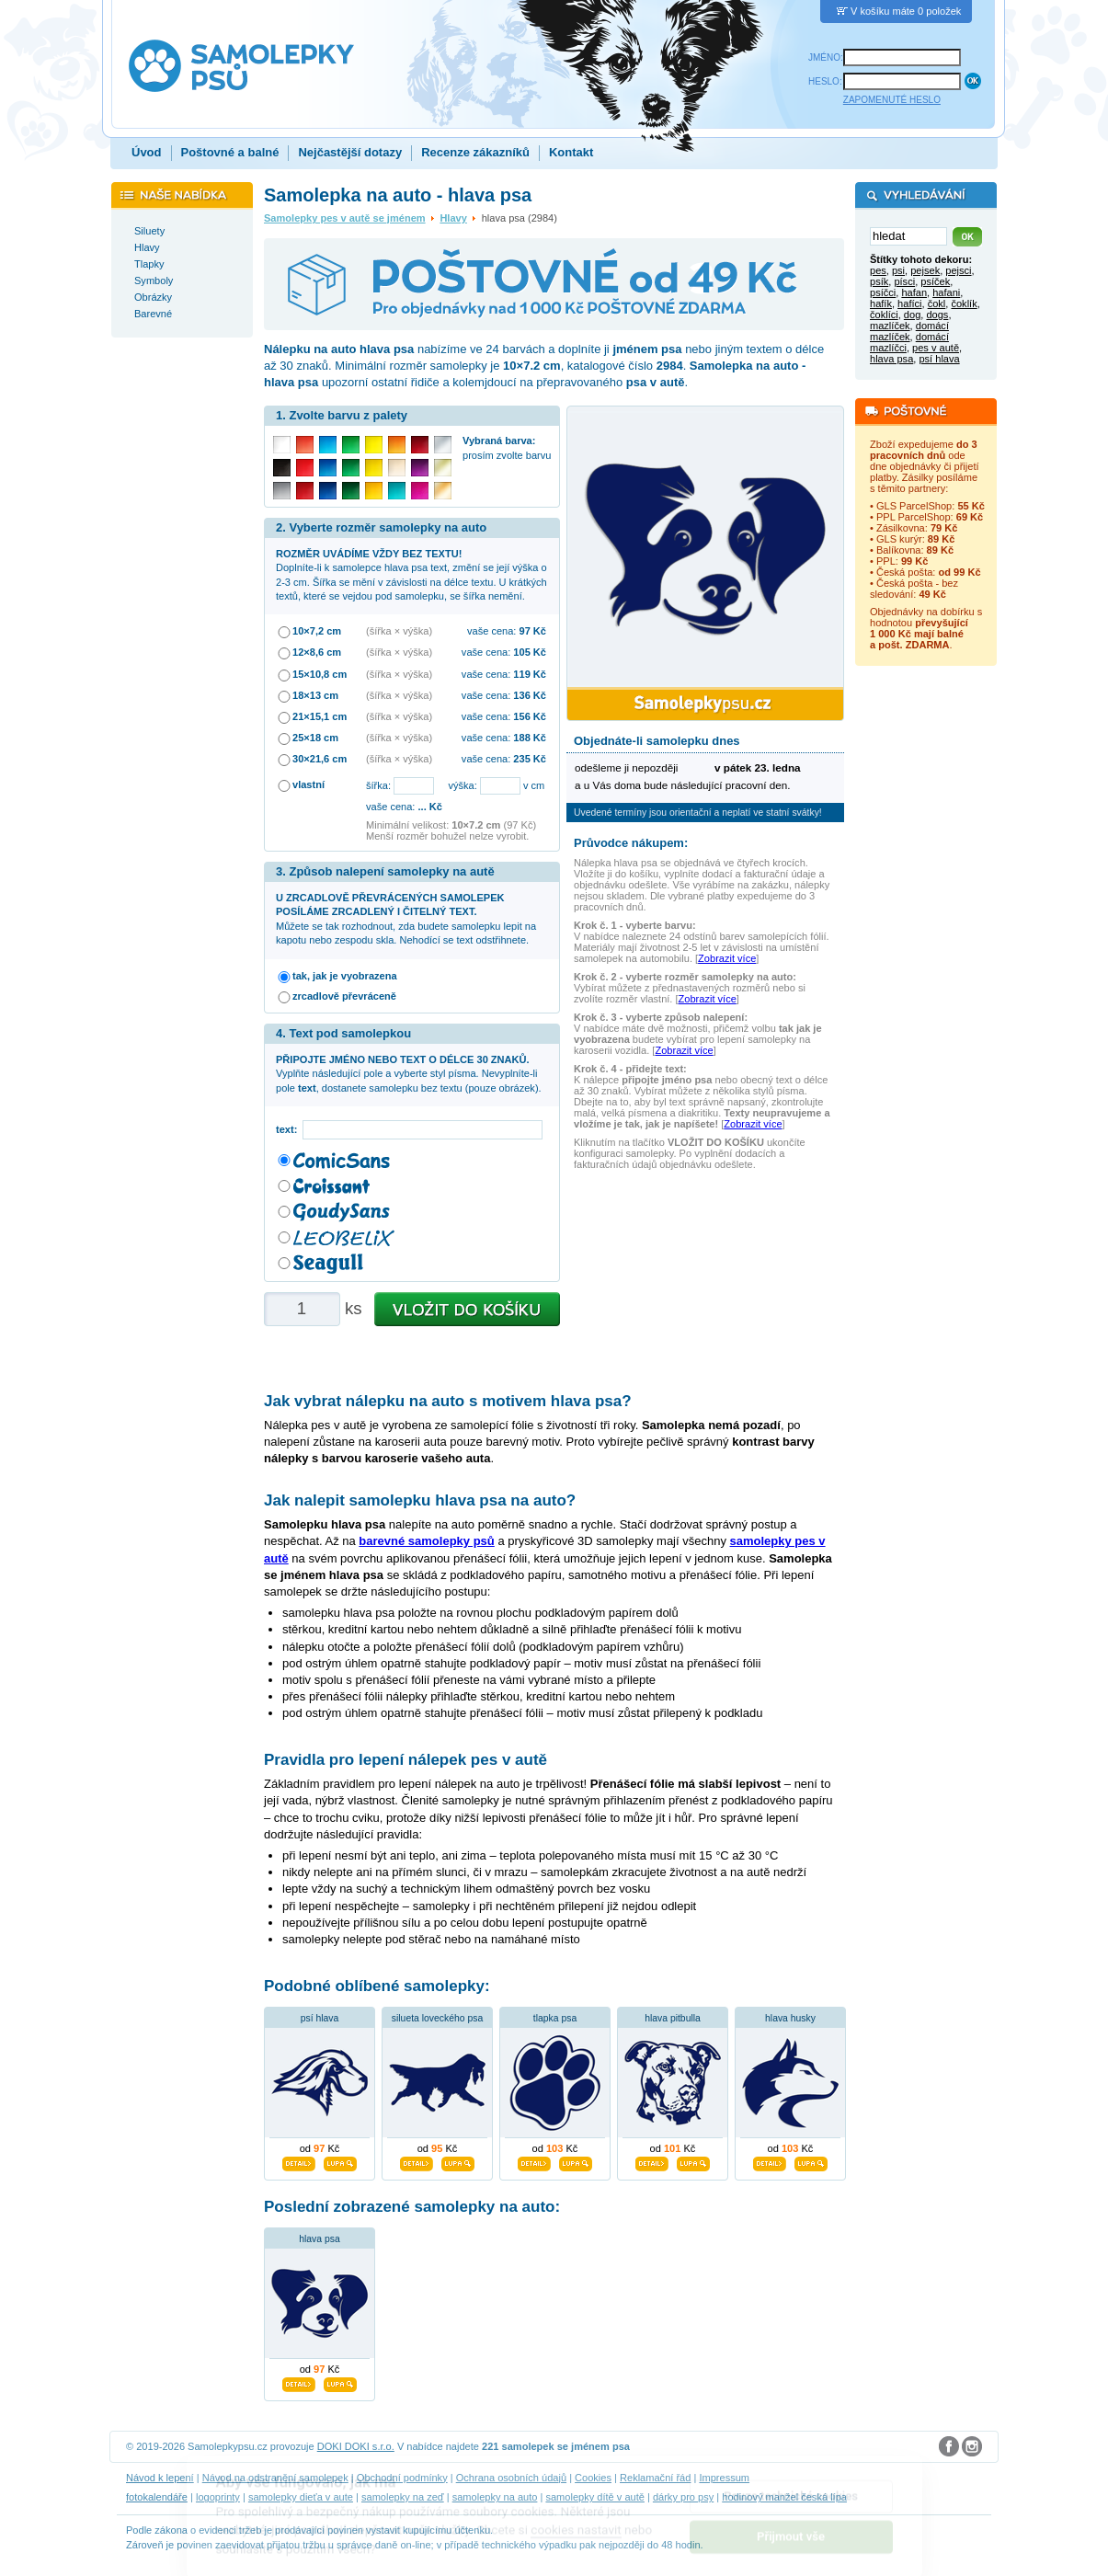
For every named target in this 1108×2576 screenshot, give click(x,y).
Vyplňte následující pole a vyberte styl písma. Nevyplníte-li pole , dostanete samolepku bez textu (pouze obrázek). (409, 1073)
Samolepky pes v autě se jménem (345, 217)
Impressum (724, 2477)
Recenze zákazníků (475, 152)
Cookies (593, 2477)
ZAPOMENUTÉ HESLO (892, 100)
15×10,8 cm (319, 674)
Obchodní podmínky (402, 2477)
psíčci (883, 292)
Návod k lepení (160, 2477)
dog (912, 314)
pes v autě (935, 347)
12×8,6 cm (316, 652)
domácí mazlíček (909, 331)
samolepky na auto (495, 2496)
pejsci (958, 270)
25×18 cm (315, 737)
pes (878, 270)
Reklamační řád (655, 2477)
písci (904, 281)
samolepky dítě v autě (594, 2496)
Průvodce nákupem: (631, 843)
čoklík (964, 303)
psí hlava (320, 2018)
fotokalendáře (157, 2496)
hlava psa (319, 2239)
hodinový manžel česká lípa (784, 2496)
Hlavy (453, 217)
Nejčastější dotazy (350, 152)
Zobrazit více (727, 958)
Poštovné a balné (230, 152)
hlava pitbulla (673, 2018)
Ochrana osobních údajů (511, 2477)
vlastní (308, 784)
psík (879, 281)
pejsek (925, 270)
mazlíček (890, 325)
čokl (937, 303)
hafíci (909, 303)
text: (289, 1129)
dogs (937, 314)
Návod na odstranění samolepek (275, 2477)
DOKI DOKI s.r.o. (355, 2446)
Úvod (146, 152)
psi (898, 270)
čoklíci (884, 314)
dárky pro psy (683, 2496)
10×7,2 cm (316, 630)
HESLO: (825, 81)
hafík (881, 303)
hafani (946, 292)
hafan (914, 292)
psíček (935, 281)
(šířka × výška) (399, 630)
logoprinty (218, 2496)
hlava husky (790, 2018)
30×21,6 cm (319, 758)
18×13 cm (315, 695)
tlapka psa (555, 2018)
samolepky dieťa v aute (300, 2496)
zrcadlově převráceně (344, 996)
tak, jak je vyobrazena (344, 975)
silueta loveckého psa (437, 2018)
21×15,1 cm (319, 716)
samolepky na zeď (402, 2496)
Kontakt (571, 152)
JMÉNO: (825, 57)
